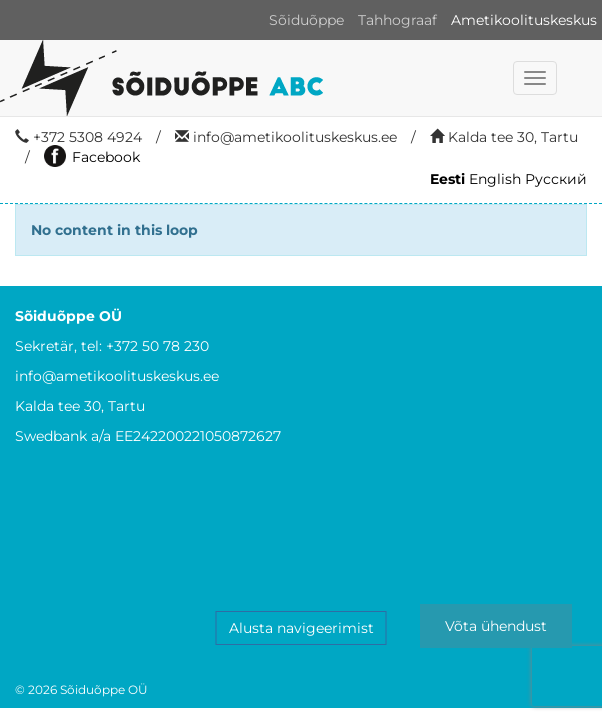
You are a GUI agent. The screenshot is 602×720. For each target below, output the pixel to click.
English (495, 179)
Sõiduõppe (306, 20)
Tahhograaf (397, 20)
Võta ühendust (496, 626)
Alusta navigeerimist (301, 628)
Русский (556, 179)
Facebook (92, 157)
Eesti (447, 179)
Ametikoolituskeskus (524, 20)
